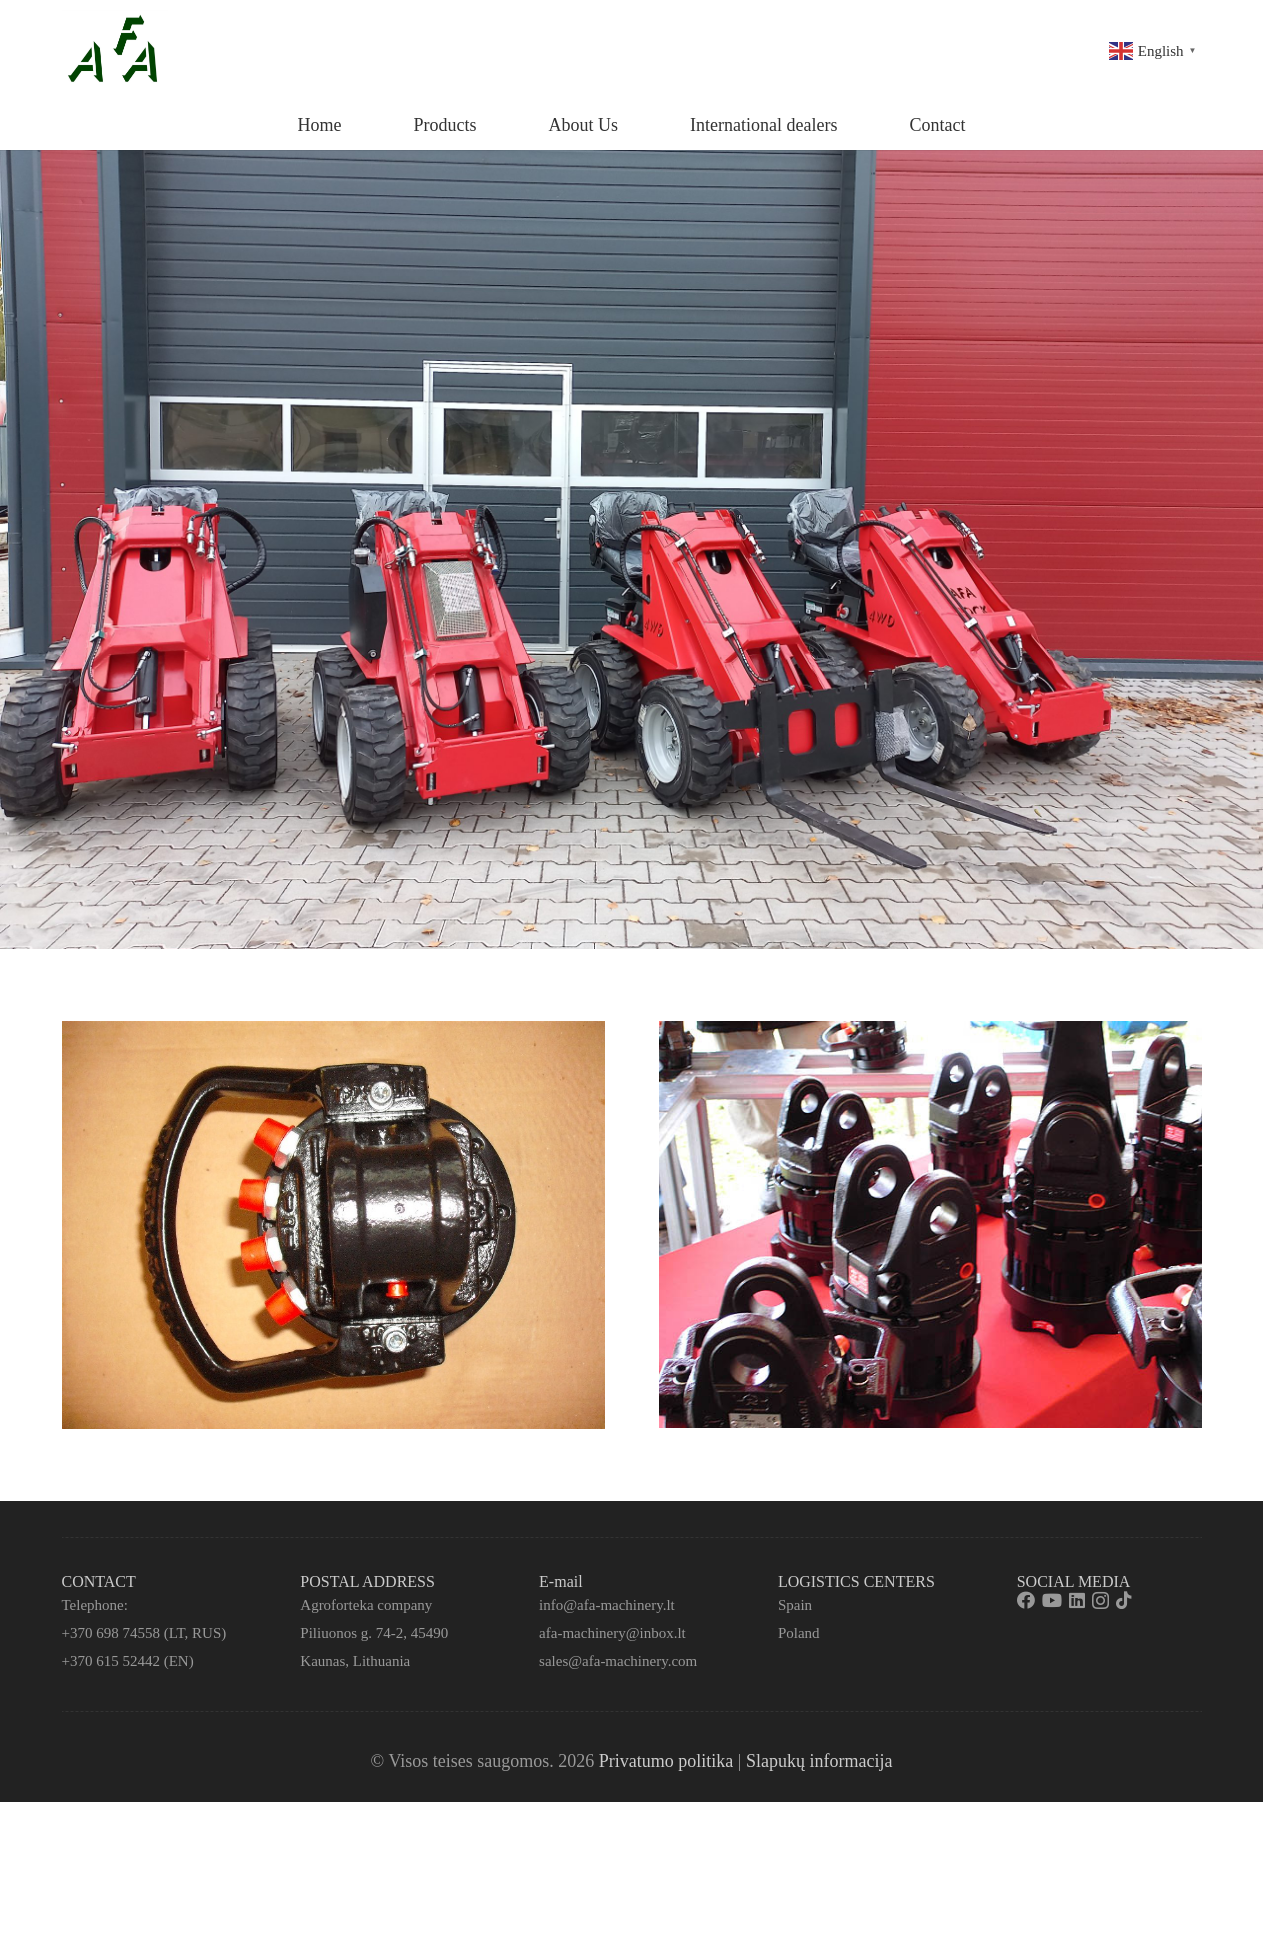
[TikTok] (1124, 1600)
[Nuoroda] (115, 50)
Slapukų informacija (819, 1761)
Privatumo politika (666, 1761)
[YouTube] (1052, 1600)
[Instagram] (1100, 1601)
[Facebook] (1026, 1600)
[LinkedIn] (1077, 1600)
